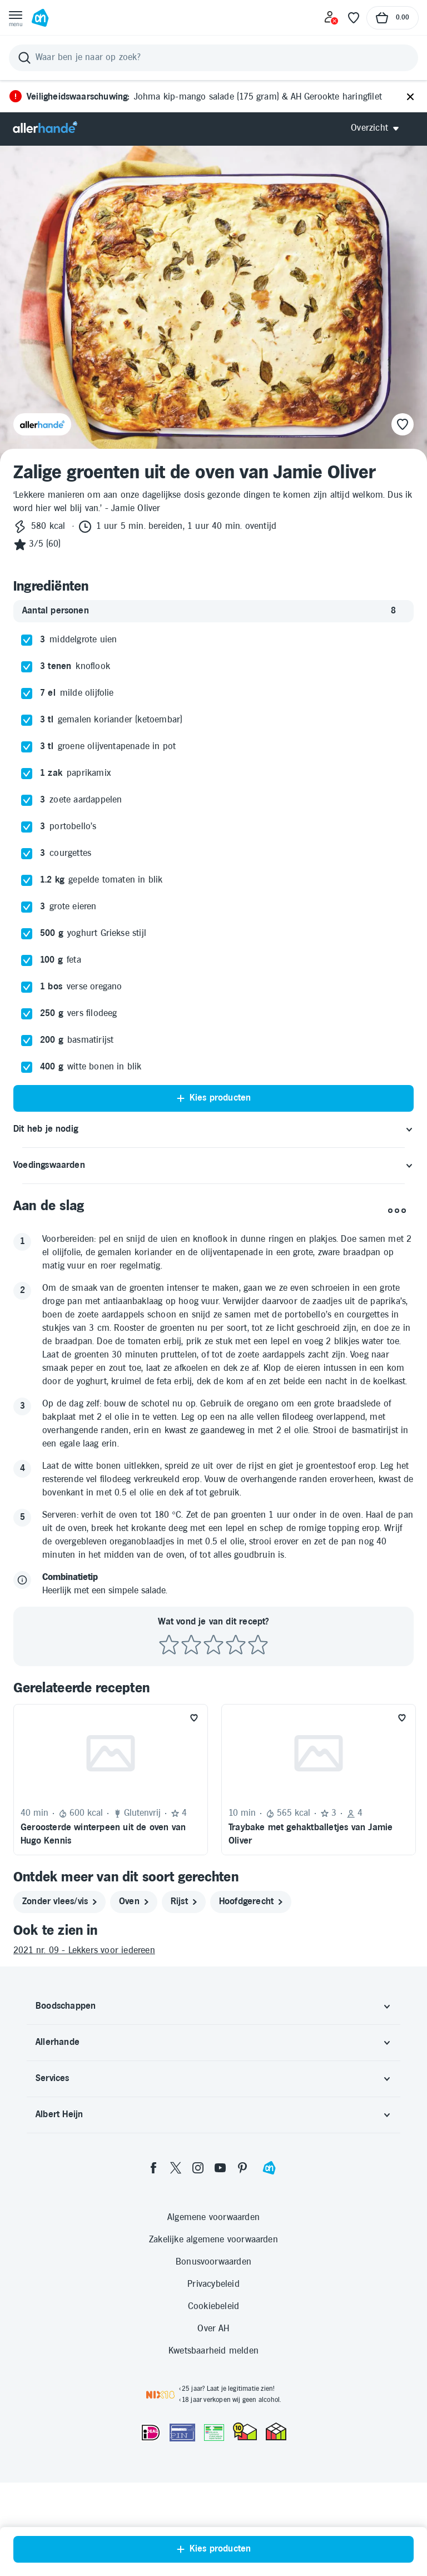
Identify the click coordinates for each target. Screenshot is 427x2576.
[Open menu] (15, 18)
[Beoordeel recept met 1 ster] (169, 1645)
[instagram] (198, 2168)
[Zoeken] (213, 57)
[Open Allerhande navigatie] (378, 128)
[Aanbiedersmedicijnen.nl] (214, 2432)
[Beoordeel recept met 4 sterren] (236, 1645)
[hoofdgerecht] (250, 1902)
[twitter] (175, 2168)
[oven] (133, 1902)
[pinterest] (242, 2168)
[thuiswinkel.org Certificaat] (245, 2431)
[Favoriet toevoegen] (194, 1718)
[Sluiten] (410, 97)
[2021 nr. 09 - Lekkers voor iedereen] (213, 1951)
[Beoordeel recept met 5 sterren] (258, 1645)
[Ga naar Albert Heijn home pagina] (40, 18)
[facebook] (153, 2168)
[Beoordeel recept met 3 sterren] (213, 1645)
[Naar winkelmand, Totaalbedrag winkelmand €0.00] (392, 18)
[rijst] (184, 1902)
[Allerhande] (45, 128)
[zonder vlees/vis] (59, 1902)
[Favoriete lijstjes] (353, 18)
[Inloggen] (331, 18)
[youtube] (220, 2168)
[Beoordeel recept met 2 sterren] (191, 1645)
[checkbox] (26, 640)
